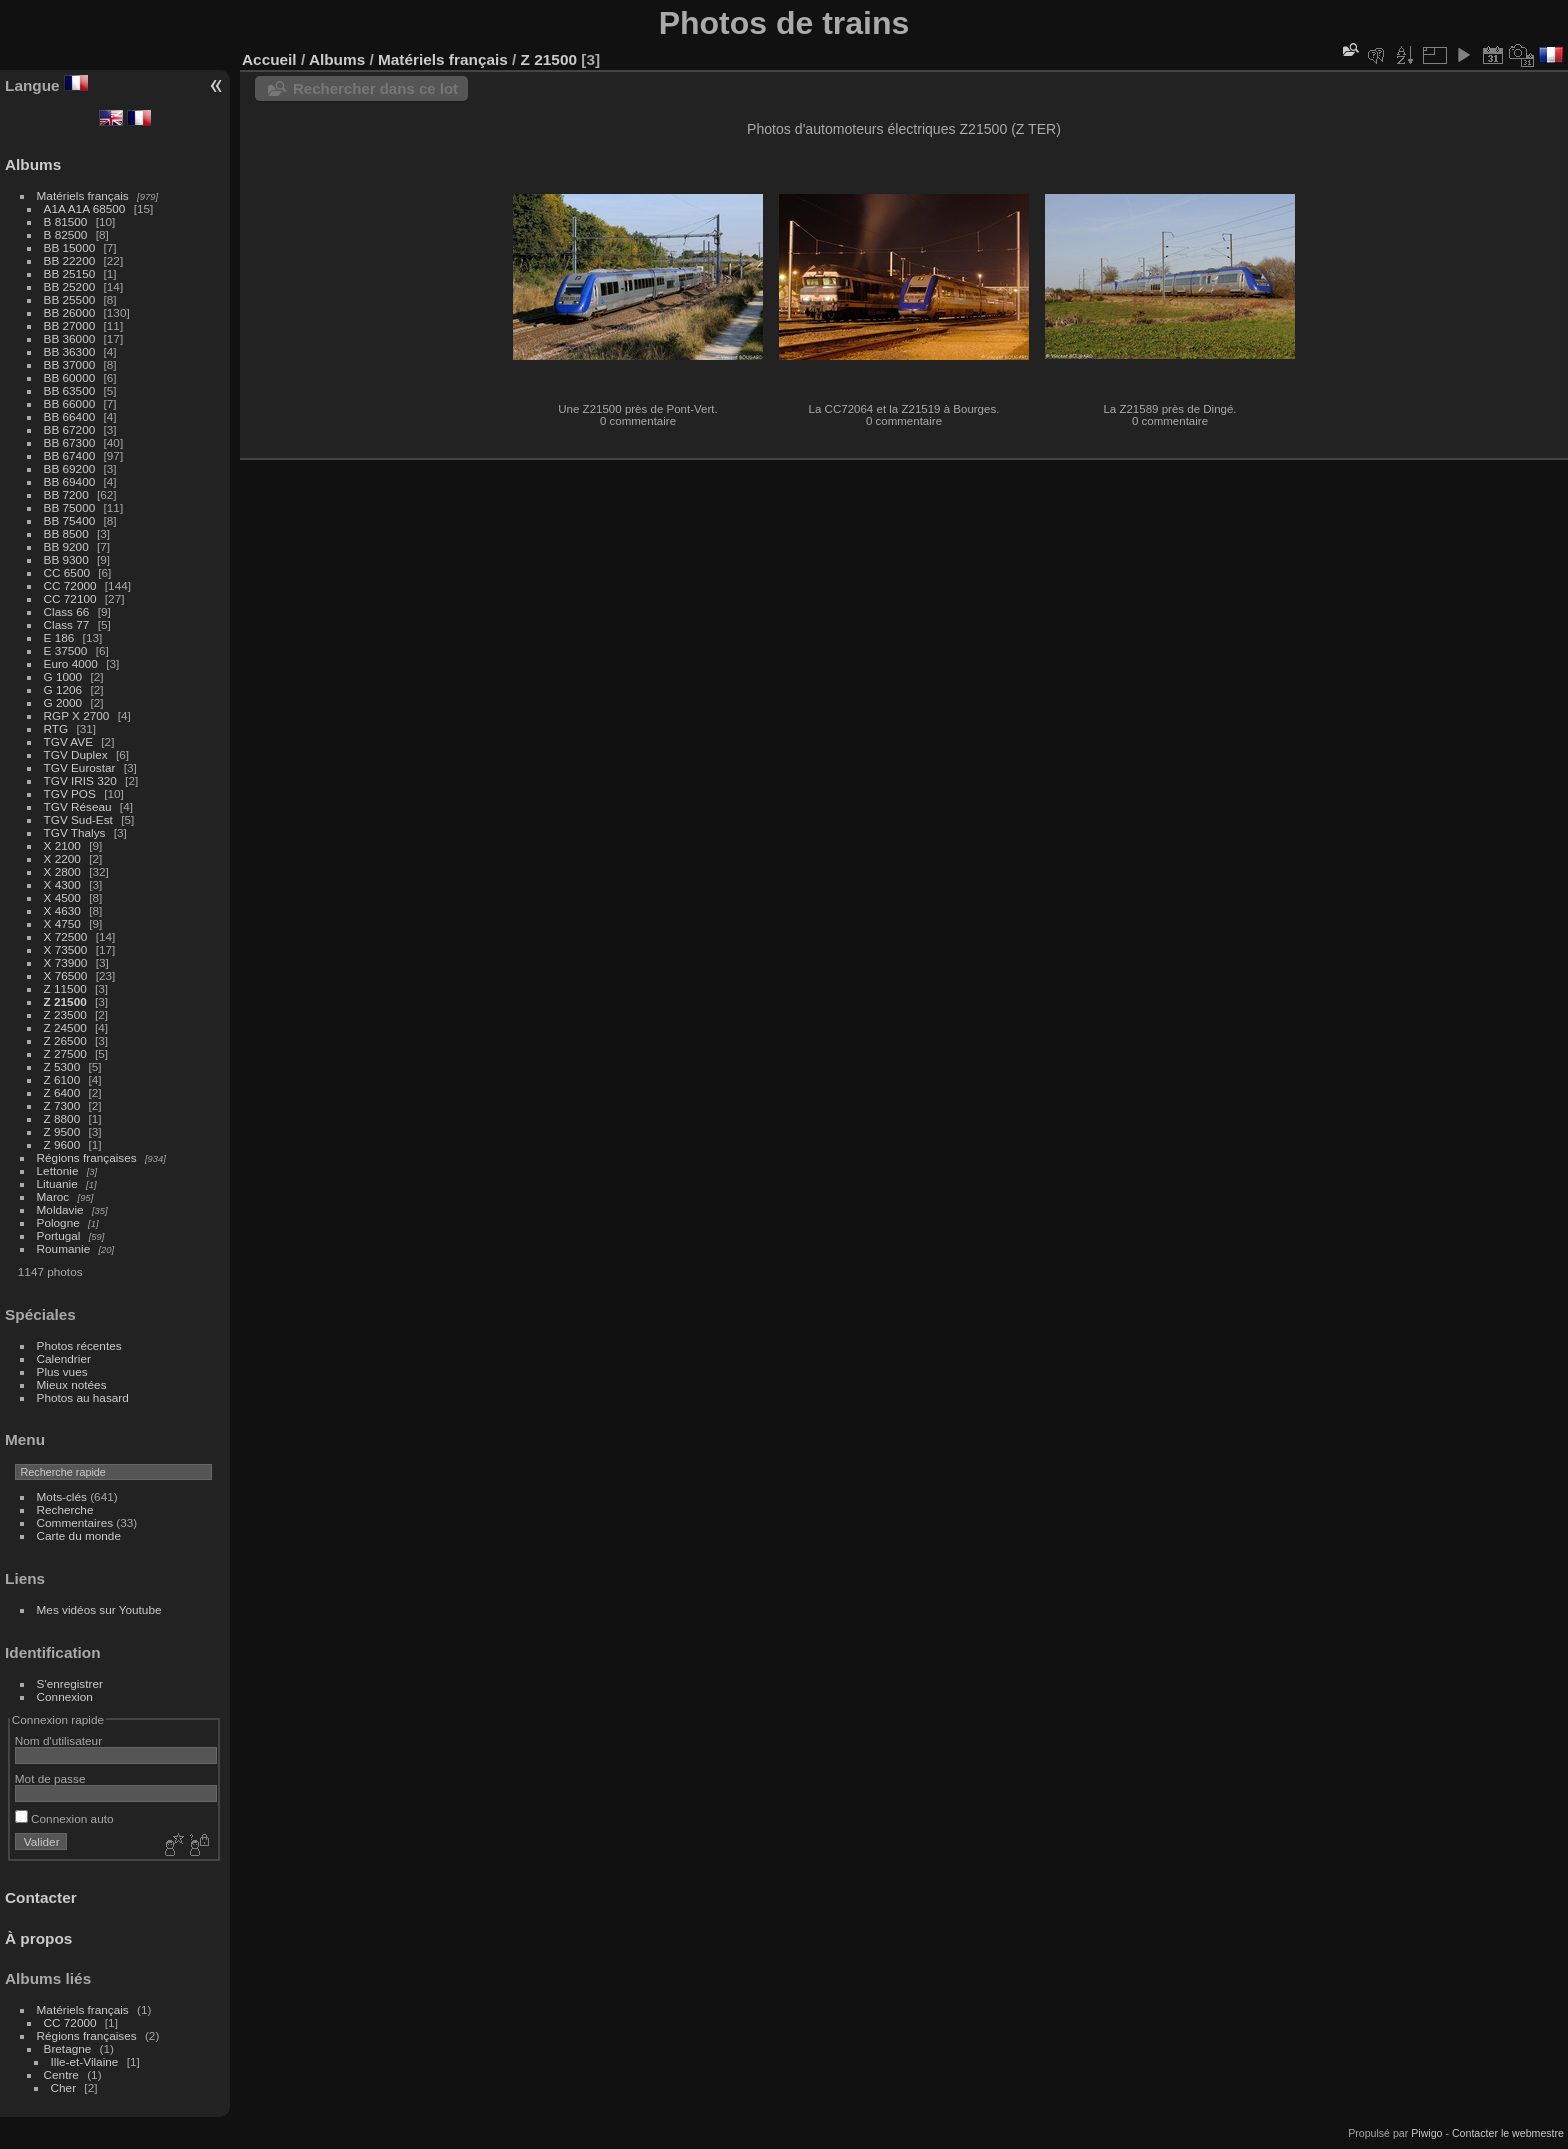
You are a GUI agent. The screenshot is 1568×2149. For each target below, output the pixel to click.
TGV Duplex (76, 754)
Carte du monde (79, 1535)
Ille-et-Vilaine (85, 2061)
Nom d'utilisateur (58, 1740)
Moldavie (60, 1209)
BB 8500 (66, 533)
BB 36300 (70, 351)
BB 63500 (70, 390)
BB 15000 (70, 247)
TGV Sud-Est (78, 819)
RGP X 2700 (77, 715)
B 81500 (66, 221)
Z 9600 (62, 1144)
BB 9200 (66, 546)
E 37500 (66, 650)
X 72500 (66, 936)
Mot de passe (50, 1778)
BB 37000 (70, 364)
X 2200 (62, 858)
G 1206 (63, 689)
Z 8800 (62, 1118)
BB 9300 (66, 559)
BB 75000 (70, 507)
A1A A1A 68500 (85, 208)
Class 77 (67, 624)
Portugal (59, 1235)
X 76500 (66, 975)
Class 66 (67, 611)
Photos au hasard (83, 1397)
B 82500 (66, 234)
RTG (56, 728)
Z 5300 (62, 1066)
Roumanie (64, 1248)
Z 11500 (65, 988)
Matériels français (83, 195)
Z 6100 (62, 1079)
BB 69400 (70, 481)
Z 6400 (62, 1092)
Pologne (58, 1222)
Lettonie (58, 1170)
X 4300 (62, 884)
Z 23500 (65, 1014)
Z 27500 (65, 1053)
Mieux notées (72, 1384)
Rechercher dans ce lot (375, 88)
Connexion (65, 1696)
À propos (38, 1938)
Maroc (53, 1196)
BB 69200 (70, 468)
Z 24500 (65, 1027)
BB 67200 (70, 429)
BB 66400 (70, 416)
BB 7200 (66, 494)
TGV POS (70, 793)
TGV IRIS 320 (80, 780)
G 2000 (63, 702)
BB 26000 (70, 312)
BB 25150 (70, 273)
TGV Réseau (78, 806)
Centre (61, 2074)
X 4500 (62, 897)
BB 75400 (70, 520)
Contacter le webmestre (1508, 2133)
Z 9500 (62, 1131)
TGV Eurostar (80, 767)
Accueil (269, 59)
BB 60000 (70, 377)
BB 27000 (70, 325)
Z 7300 (62, 1105)
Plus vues (62, 1371)
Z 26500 (65, 1040)
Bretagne (68, 2048)
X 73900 (66, 962)
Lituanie (57, 1183)
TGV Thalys (75, 832)
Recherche (65, 1509)
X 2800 (62, 871)
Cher (64, 2087)
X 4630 (62, 910)
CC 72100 (70, 598)
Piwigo (1426, 2133)
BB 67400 (70, 455)
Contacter (41, 1897)
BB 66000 (70, 403)
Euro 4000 (71, 663)
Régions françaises (87, 1157)
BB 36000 (70, 338)
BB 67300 (70, 442)
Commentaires (75, 1522)
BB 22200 (70, 260)
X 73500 (66, 949)
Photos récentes (79, 1345)
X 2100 (62, 845)
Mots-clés (62, 1496)
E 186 (59, 637)
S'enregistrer (70, 1683)
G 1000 (63, 676)
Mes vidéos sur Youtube (99, 1609)
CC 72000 (70, 585)
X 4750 (62, 923)
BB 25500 (70, 299)
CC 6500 (67, 572)
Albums (33, 164)
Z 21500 (65, 1001)
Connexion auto (64, 1818)
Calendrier (64, 1358)
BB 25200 (70, 286)
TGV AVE (68, 741)
